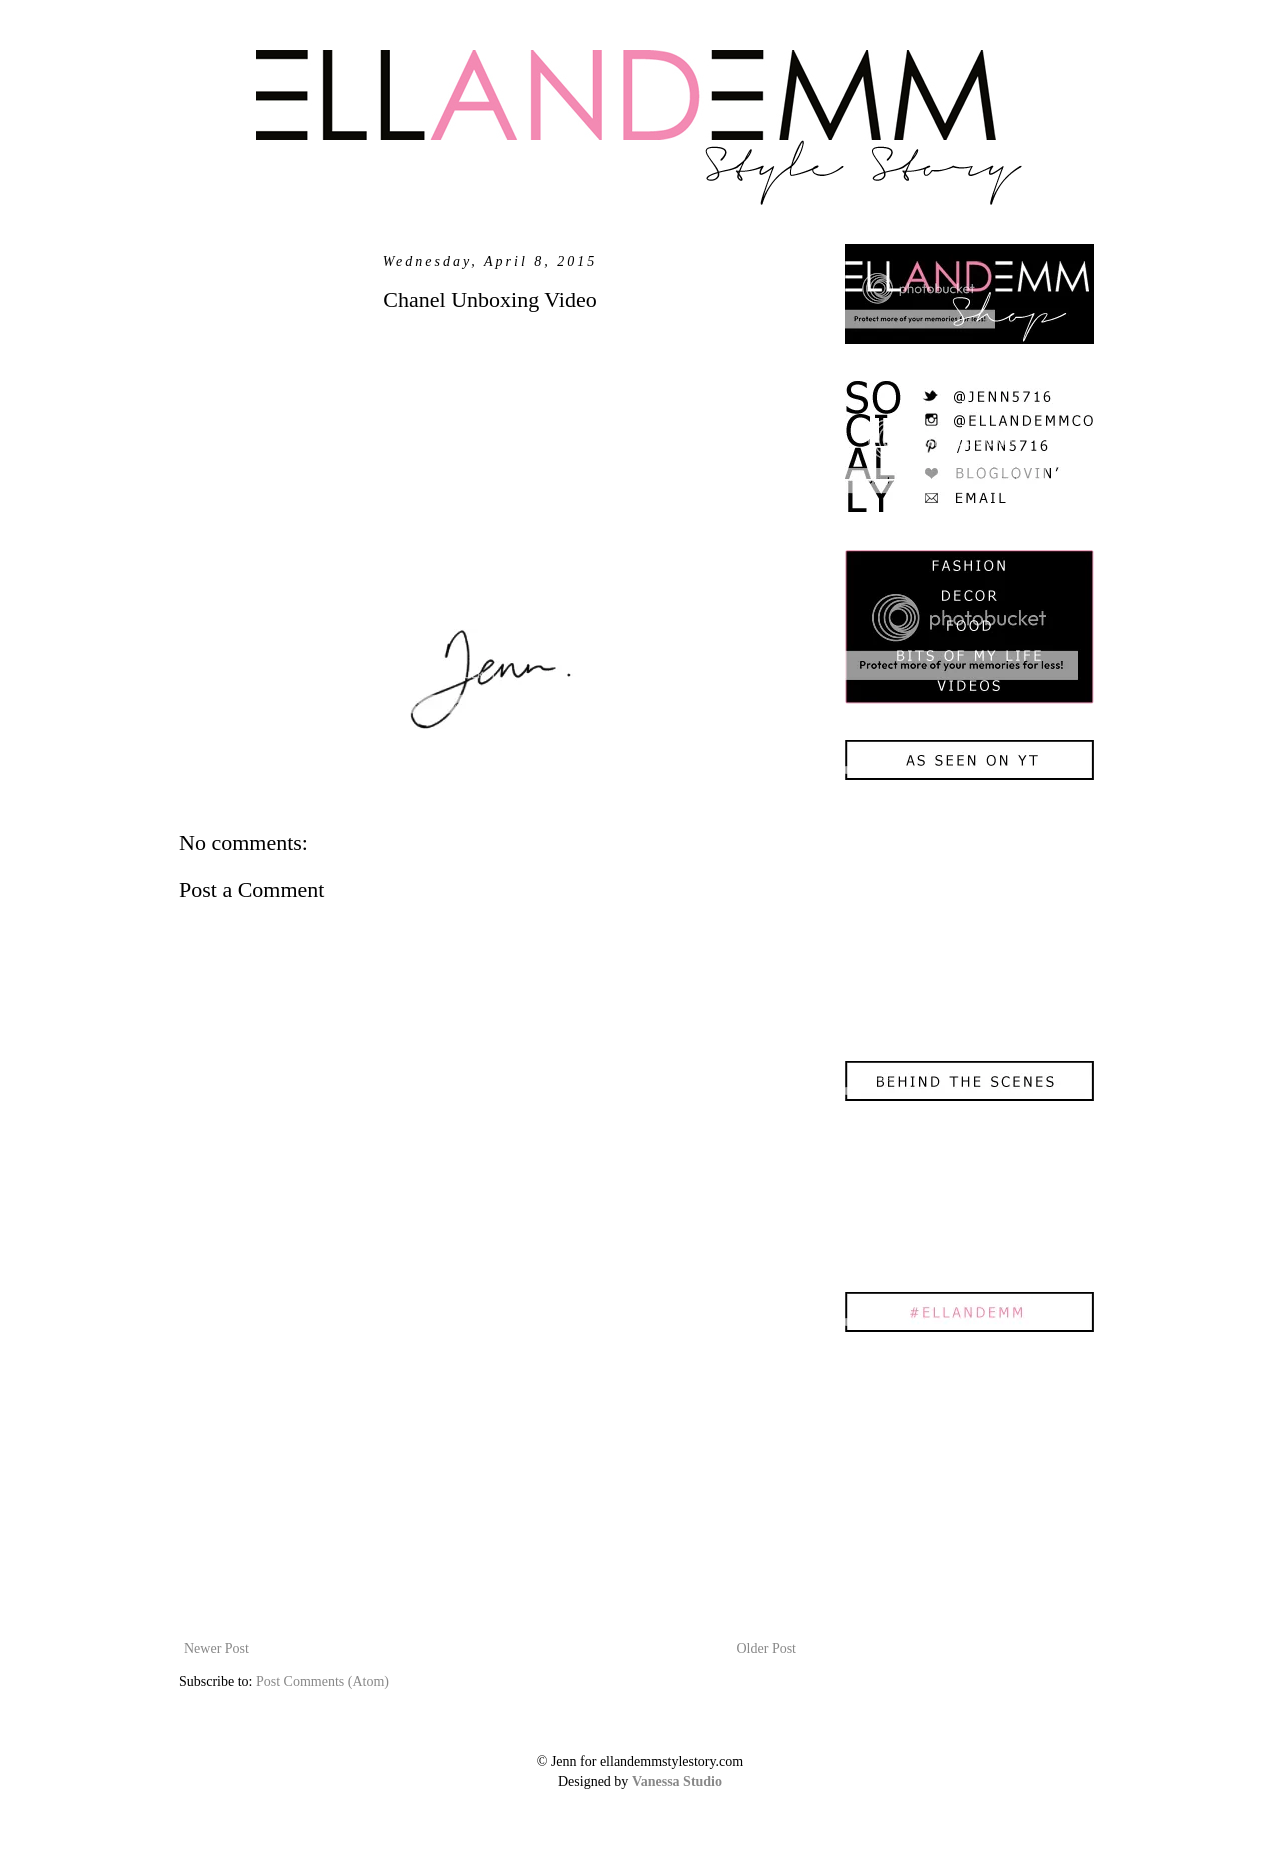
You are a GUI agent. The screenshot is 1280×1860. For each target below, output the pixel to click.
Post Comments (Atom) (322, 1681)
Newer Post (216, 1648)
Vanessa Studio (677, 1781)
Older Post (767, 1648)
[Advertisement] (490, 1486)
